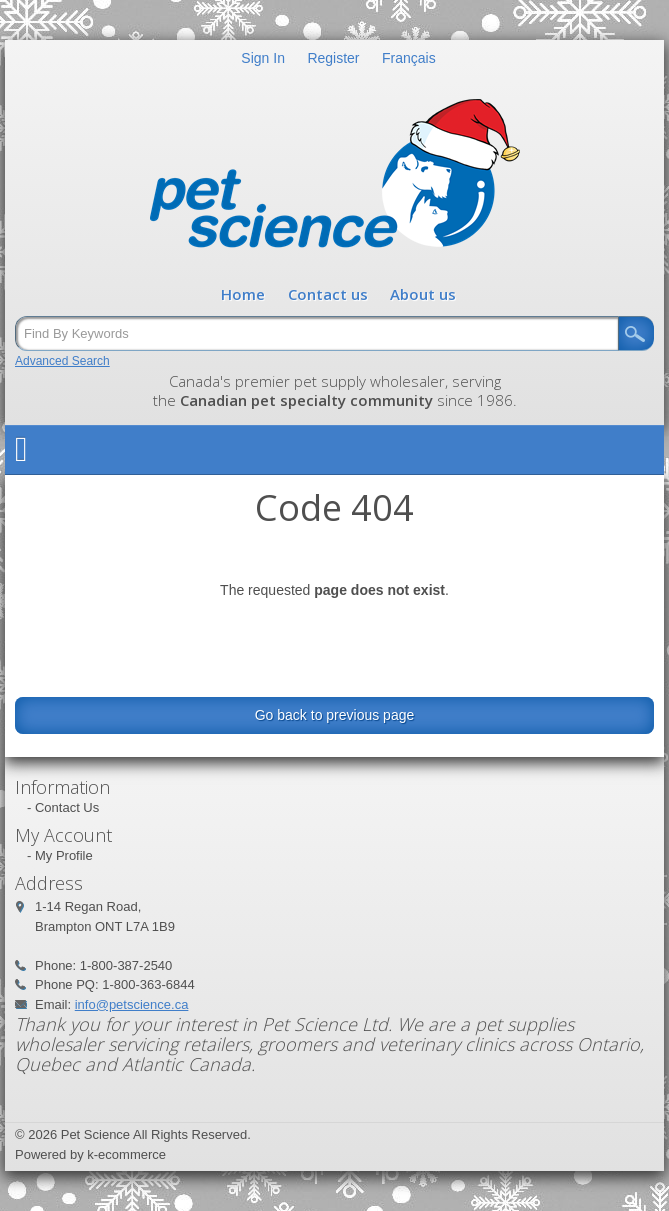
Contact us (328, 294)
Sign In (263, 58)
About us (423, 294)
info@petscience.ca (132, 1004)
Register (333, 58)
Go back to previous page (335, 715)
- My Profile (60, 855)
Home (243, 294)
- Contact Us (63, 807)
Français (409, 58)
